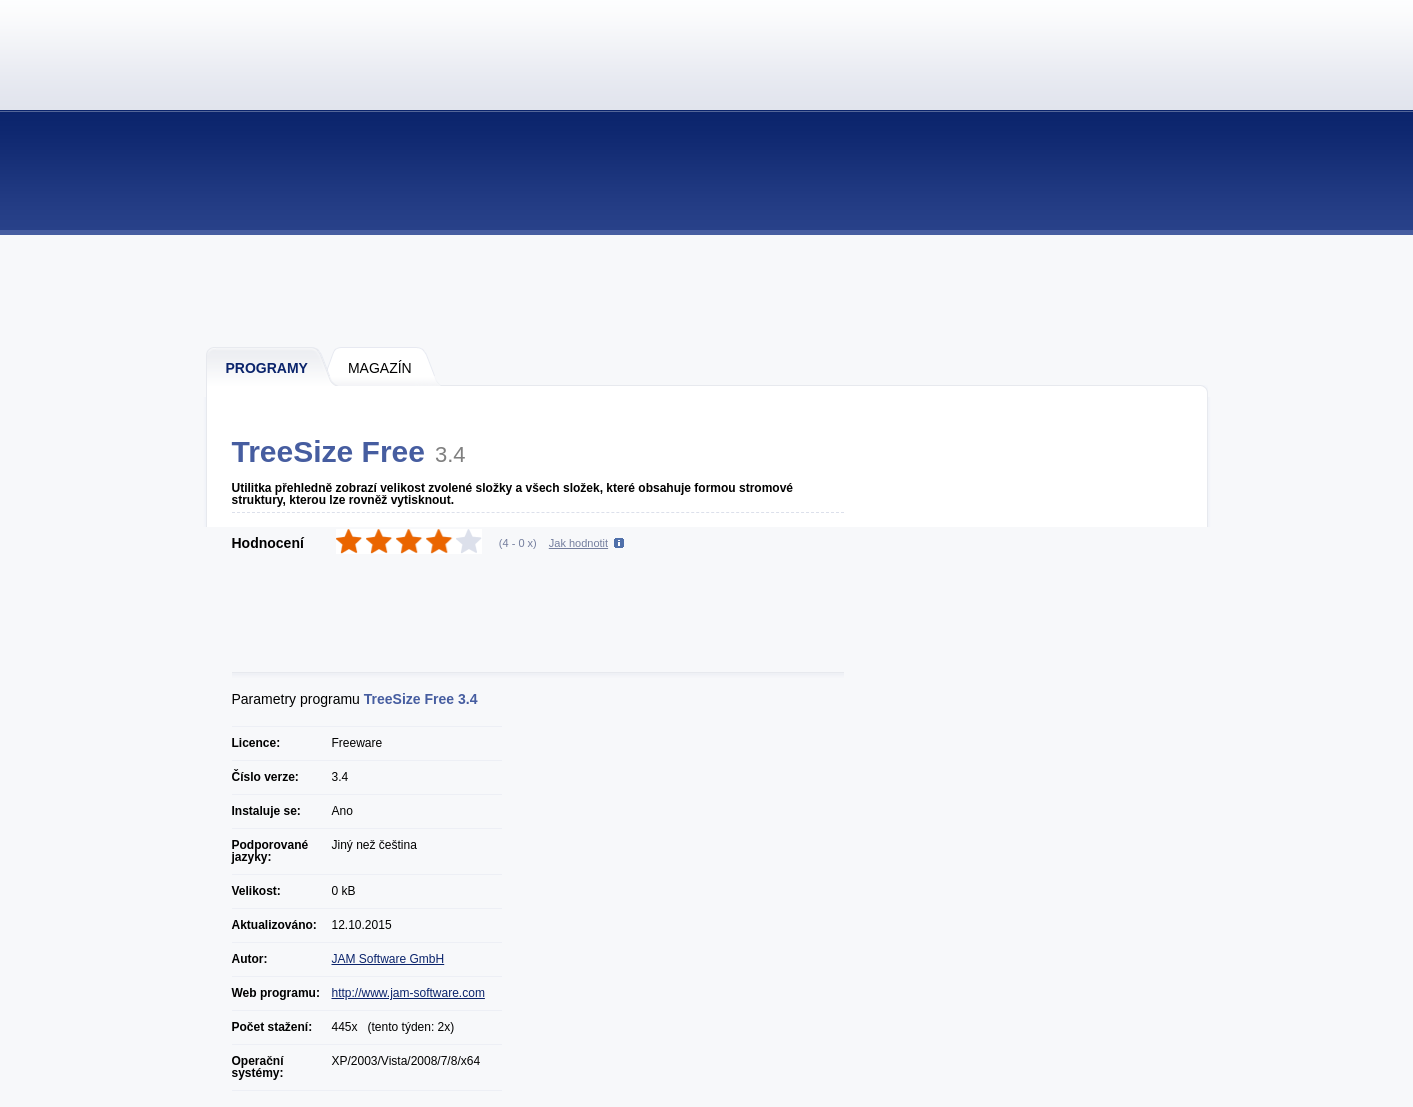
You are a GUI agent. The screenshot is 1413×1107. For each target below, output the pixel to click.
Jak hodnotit (578, 543)
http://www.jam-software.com (408, 993)
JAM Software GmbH (388, 959)
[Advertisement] (708, 290)
